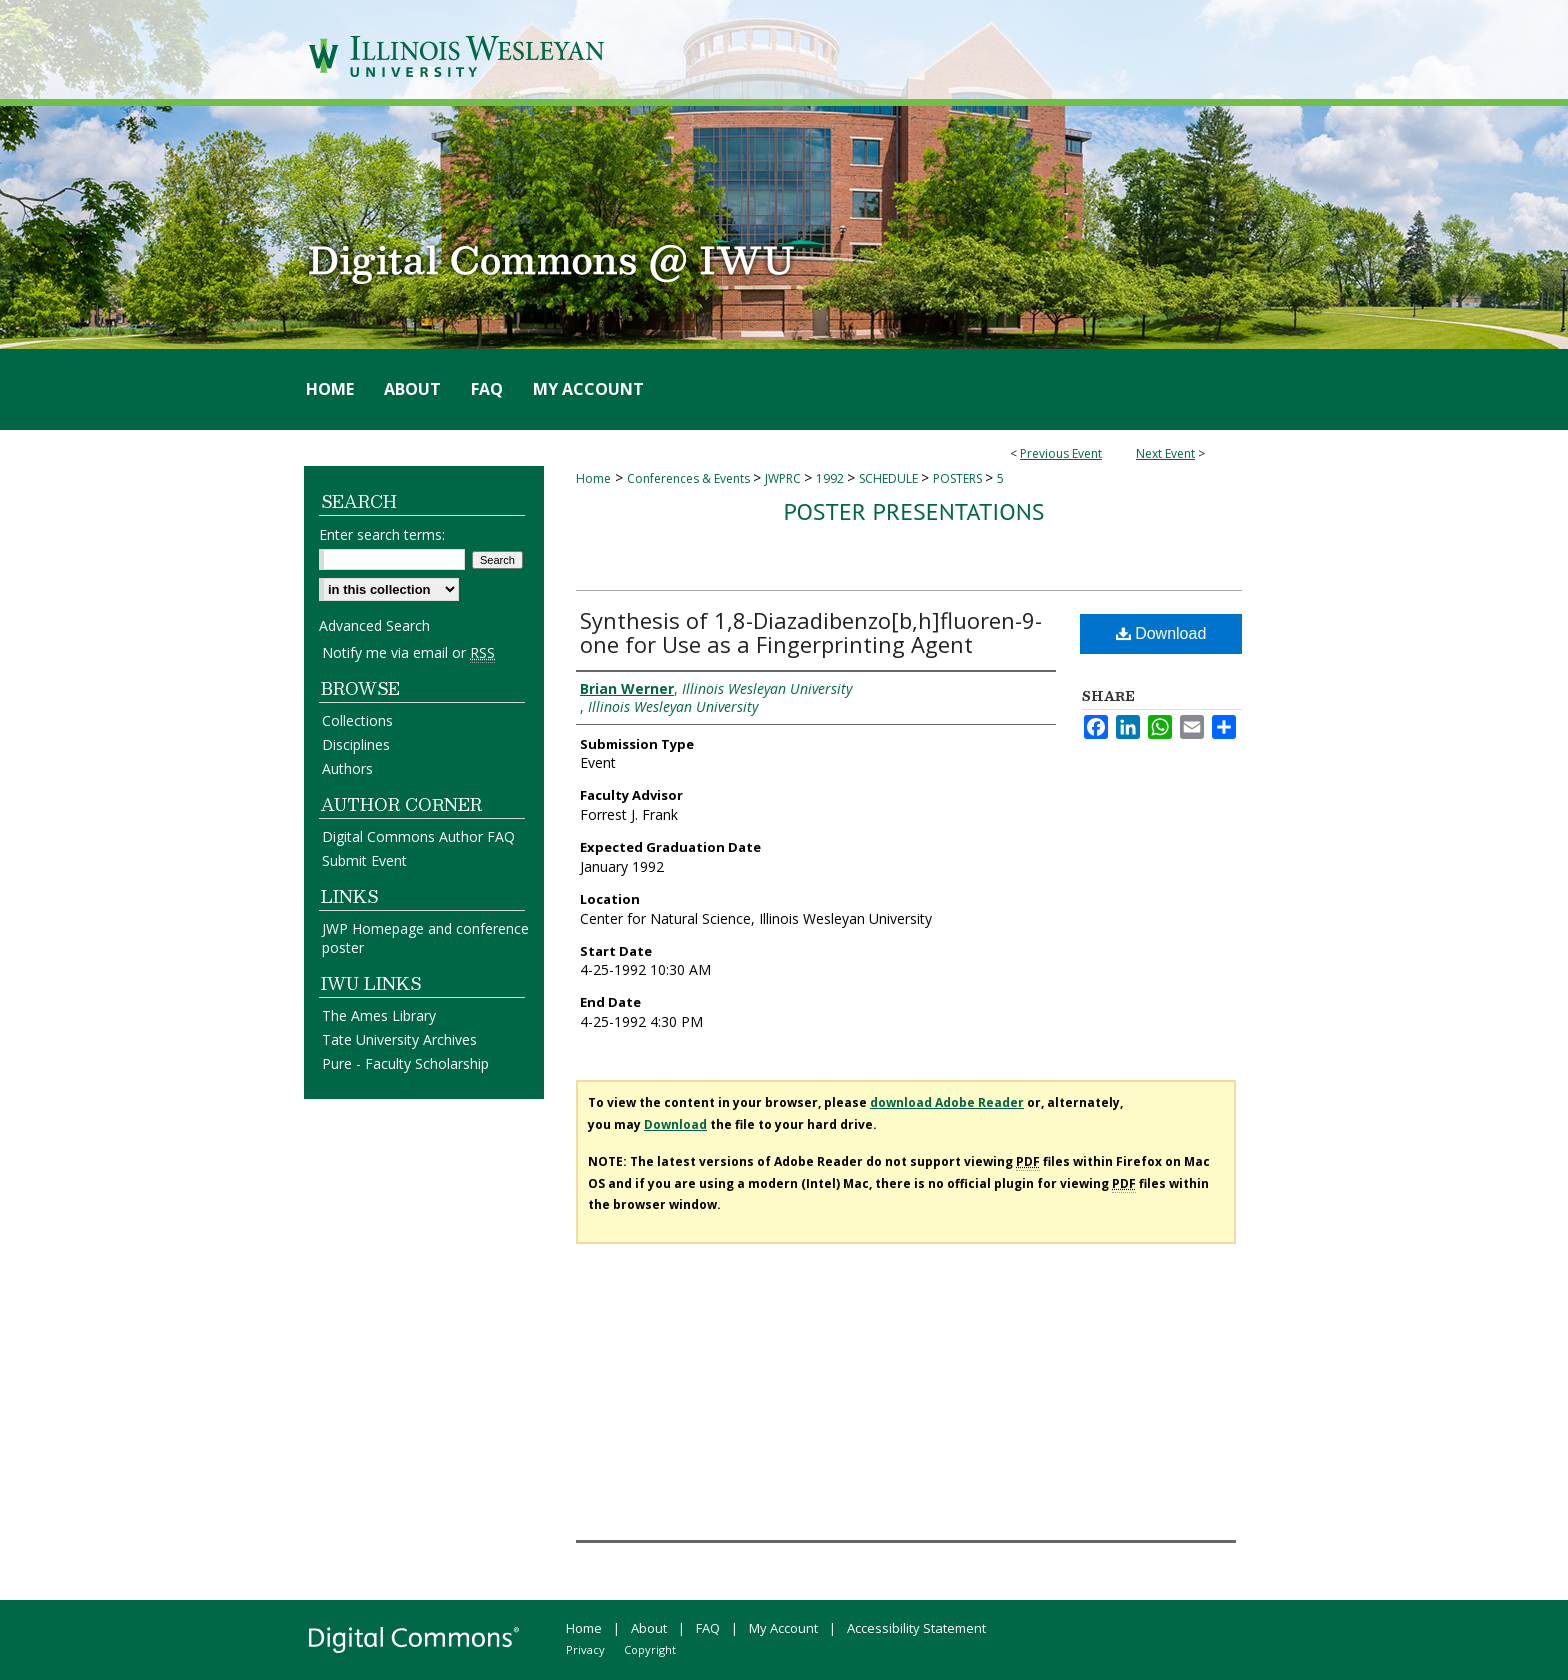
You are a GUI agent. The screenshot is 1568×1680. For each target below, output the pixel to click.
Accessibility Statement (916, 1628)
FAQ (708, 1628)
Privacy (585, 1649)
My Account (783, 1628)
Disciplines (356, 744)
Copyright (650, 1649)
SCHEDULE (890, 478)
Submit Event (364, 860)
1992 (831, 478)
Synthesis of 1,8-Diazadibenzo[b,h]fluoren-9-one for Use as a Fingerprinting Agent (811, 632)
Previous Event (1061, 453)
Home (593, 478)
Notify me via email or (408, 652)
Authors (347, 768)
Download (1161, 633)
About (649, 1628)
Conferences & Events (690, 478)
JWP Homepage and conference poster (425, 938)
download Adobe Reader (947, 1102)
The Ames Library (379, 1015)
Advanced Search (374, 625)
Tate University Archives (399, 1039)
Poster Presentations (913, 511)
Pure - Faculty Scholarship (405, 1063)
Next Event (1165, 453)
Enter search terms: (382, 534)
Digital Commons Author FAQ (418, 836)
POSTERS (959, 478)
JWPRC (784, 478)
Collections (357, 720)
